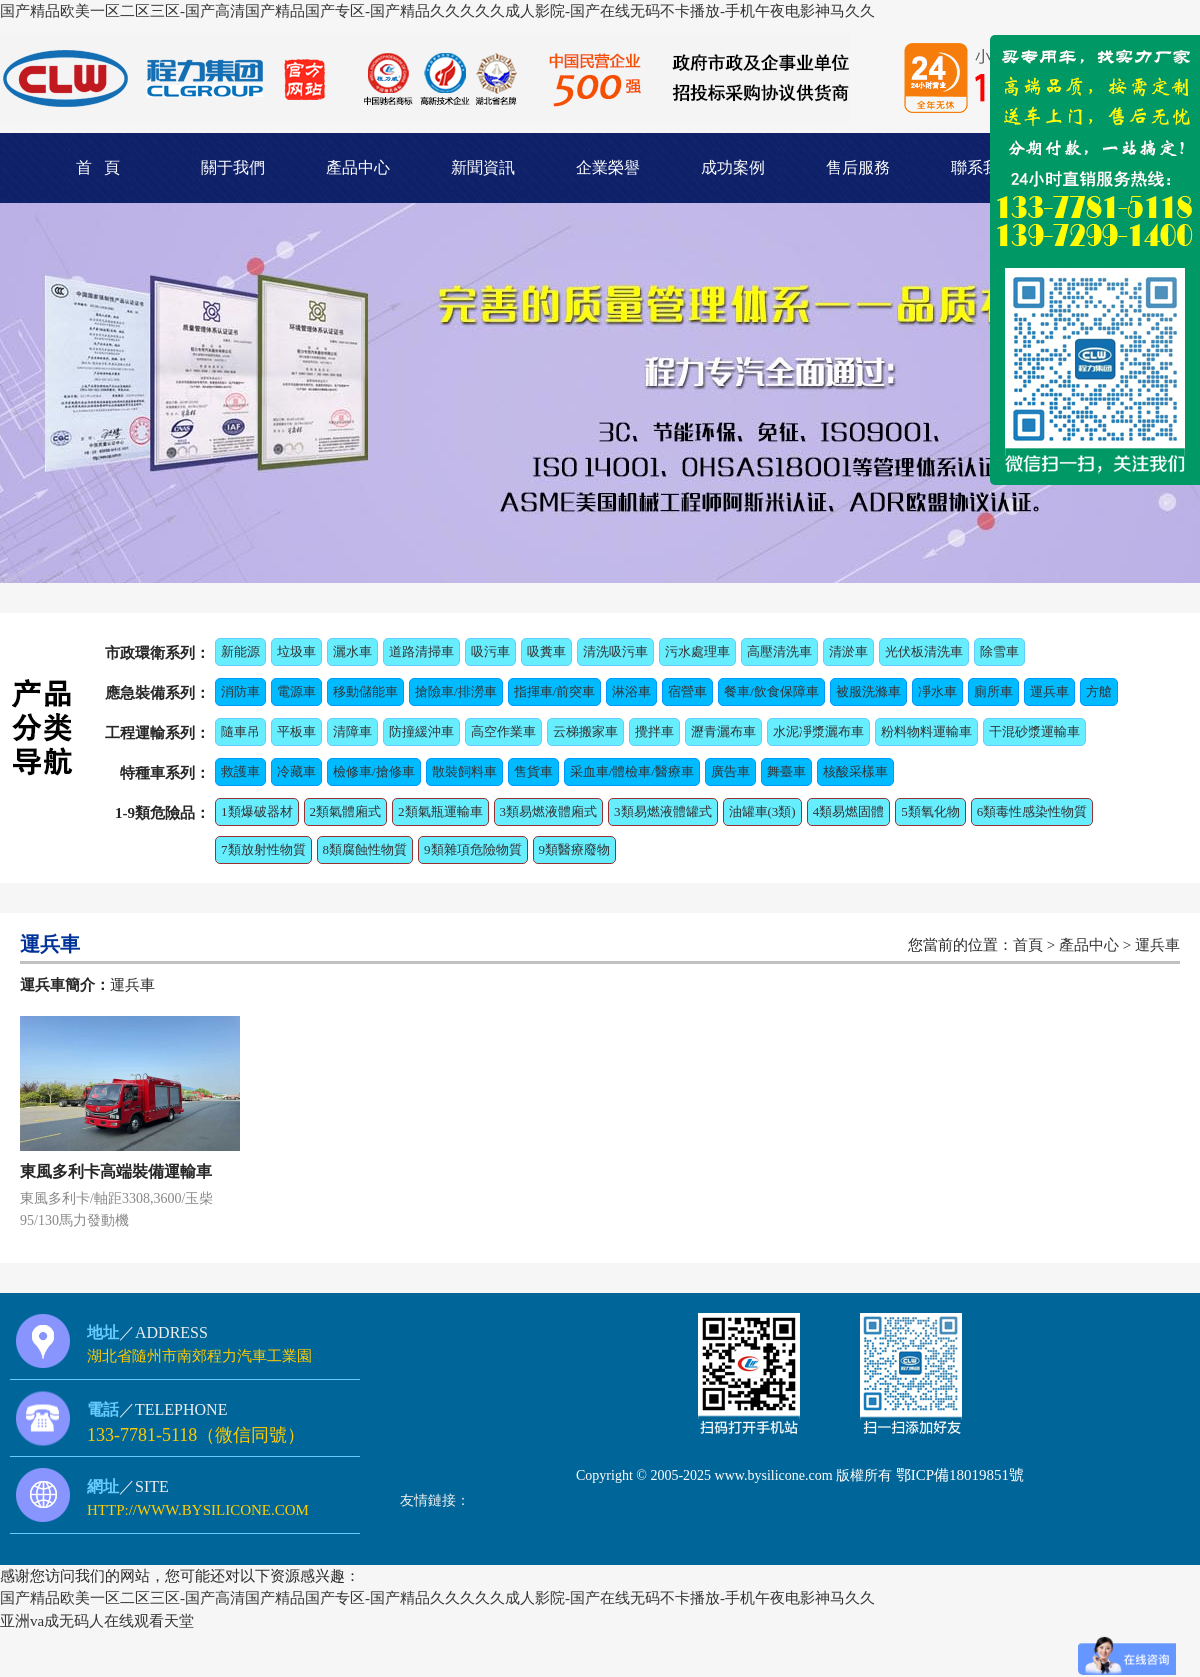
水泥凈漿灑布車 (818, 731)
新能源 (240, 651)
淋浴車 (631, 691)
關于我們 (233, 167)
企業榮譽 (608, 167)
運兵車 (1049, 691)
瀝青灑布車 (723, 731)
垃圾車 (296, 651)
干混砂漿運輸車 (1034, 731)
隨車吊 (240, 731)
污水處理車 (697, 651)
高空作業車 (503, 731)
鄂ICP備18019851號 (960, 1475)
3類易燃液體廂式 (549, 811)
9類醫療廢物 (575, 849)
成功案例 (733, 167)
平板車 (296, 731)
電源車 (296, 691)
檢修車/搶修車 (374, 771)
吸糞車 (546, 651)
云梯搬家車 (585, 731)
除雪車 (999, 651)
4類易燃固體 (849, 811)
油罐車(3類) (762, 811)
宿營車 (687, 691)
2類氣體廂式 (346, 811)
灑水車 (352, 651)
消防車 (240, 691)
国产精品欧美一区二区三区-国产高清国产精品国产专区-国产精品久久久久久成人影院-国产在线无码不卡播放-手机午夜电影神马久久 (437, 11)
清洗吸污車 (615, 651)
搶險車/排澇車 (456, 691)
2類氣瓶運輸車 (440, 811)
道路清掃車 (421, 651)
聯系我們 (983, 167)
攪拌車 (654, 731)
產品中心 (358, 167)
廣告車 (730, 771)
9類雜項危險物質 (473, 849)
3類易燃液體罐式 (663, 811)
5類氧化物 (930, 811)
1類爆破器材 (257, 811)
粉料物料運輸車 (926, 731)
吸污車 (490, 651)
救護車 (240, 771)
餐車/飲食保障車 (771, 691)
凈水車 (937, 691)
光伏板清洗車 (924, 651)
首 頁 (98, 167)
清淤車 (848, 651)
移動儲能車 (365, 691)
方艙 (1099, 691)
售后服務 (858, 167)
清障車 (352, 731)
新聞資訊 (483, 167)
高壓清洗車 (779, 651)
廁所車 (993, 691)
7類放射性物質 (263, 849)
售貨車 (533, 771)
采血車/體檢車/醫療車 (632, 771)
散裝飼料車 (464, 771)
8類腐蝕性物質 (365, 849)
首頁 (1028, 945)
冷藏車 (296, 771)
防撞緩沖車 (421, 731)
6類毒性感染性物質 (1032, 811)
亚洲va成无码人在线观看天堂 (97, 1621)
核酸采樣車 (855, 771)
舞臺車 (786, 771)
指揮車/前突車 (555, 691)
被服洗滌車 (868, 691)
